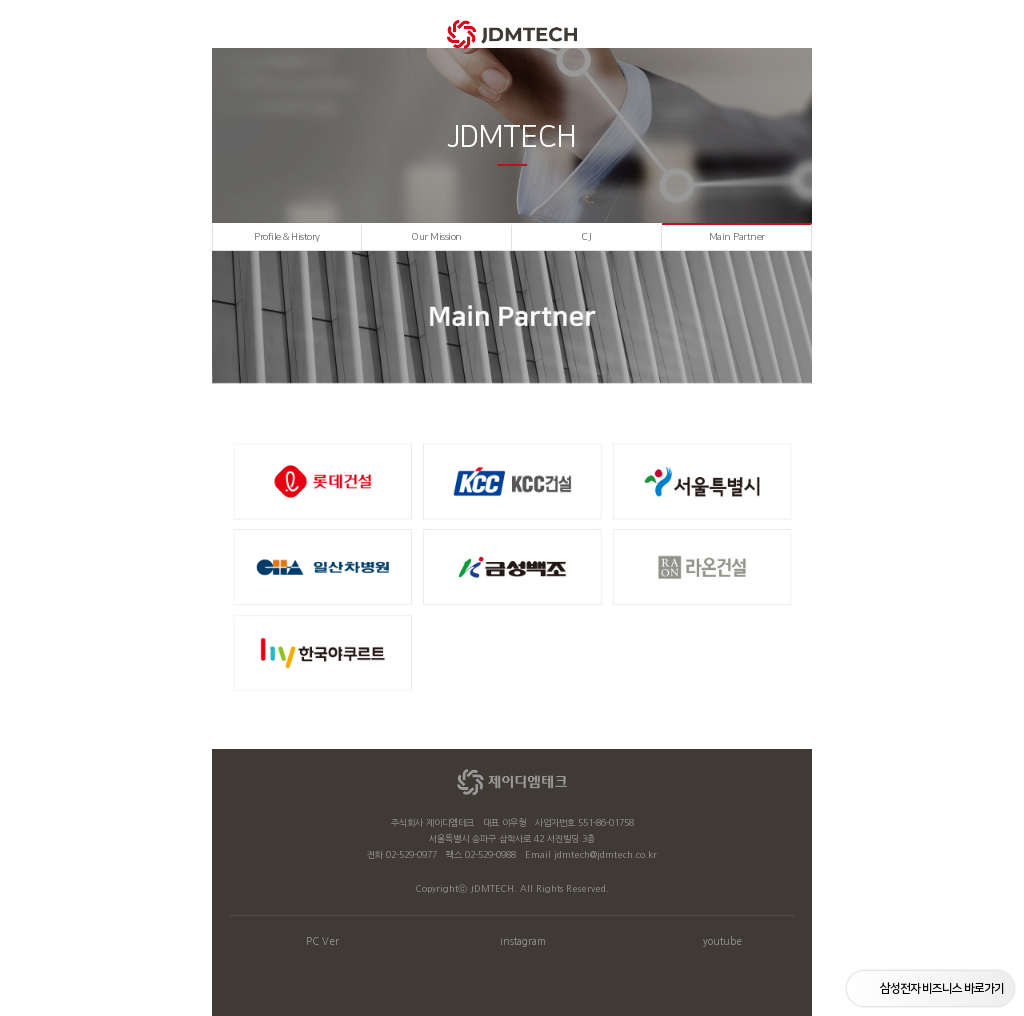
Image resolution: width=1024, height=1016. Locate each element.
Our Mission (436, 237)
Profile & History (287, 237)
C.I (586, 237)
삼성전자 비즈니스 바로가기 (942, 988)
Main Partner (737, 237)
